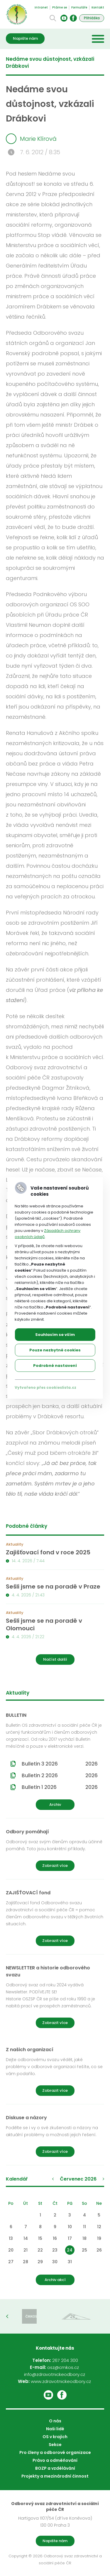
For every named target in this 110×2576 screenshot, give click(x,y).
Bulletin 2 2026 (60, 1775)
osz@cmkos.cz (63, 2367)
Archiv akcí (55, 2279)
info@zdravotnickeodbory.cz (54, 2374)
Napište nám (25, 38)
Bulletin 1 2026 (60, 1787)
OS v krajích (55, 2437)
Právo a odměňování (55, 2460)
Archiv (55, 1804)
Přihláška (92, 17)
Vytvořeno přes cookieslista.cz (45, 1387)
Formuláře (79, 7)
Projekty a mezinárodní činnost (55, 2476)
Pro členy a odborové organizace (55, 2452)
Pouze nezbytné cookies (55, 1350)
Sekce (55, 2444)
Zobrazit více (55, 1865)
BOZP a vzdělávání (55, 2468)
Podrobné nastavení (55, 1365)
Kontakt (98, 7)
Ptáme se (59, 7)
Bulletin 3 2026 (60, 1763)
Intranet (41, 7)
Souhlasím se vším (55, 1334)
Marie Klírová (31, 138)
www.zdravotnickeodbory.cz (61, 2381)
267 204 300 (65, 2360)
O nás (55, 2421)
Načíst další (55, 1659)
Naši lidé (55, 2429)
